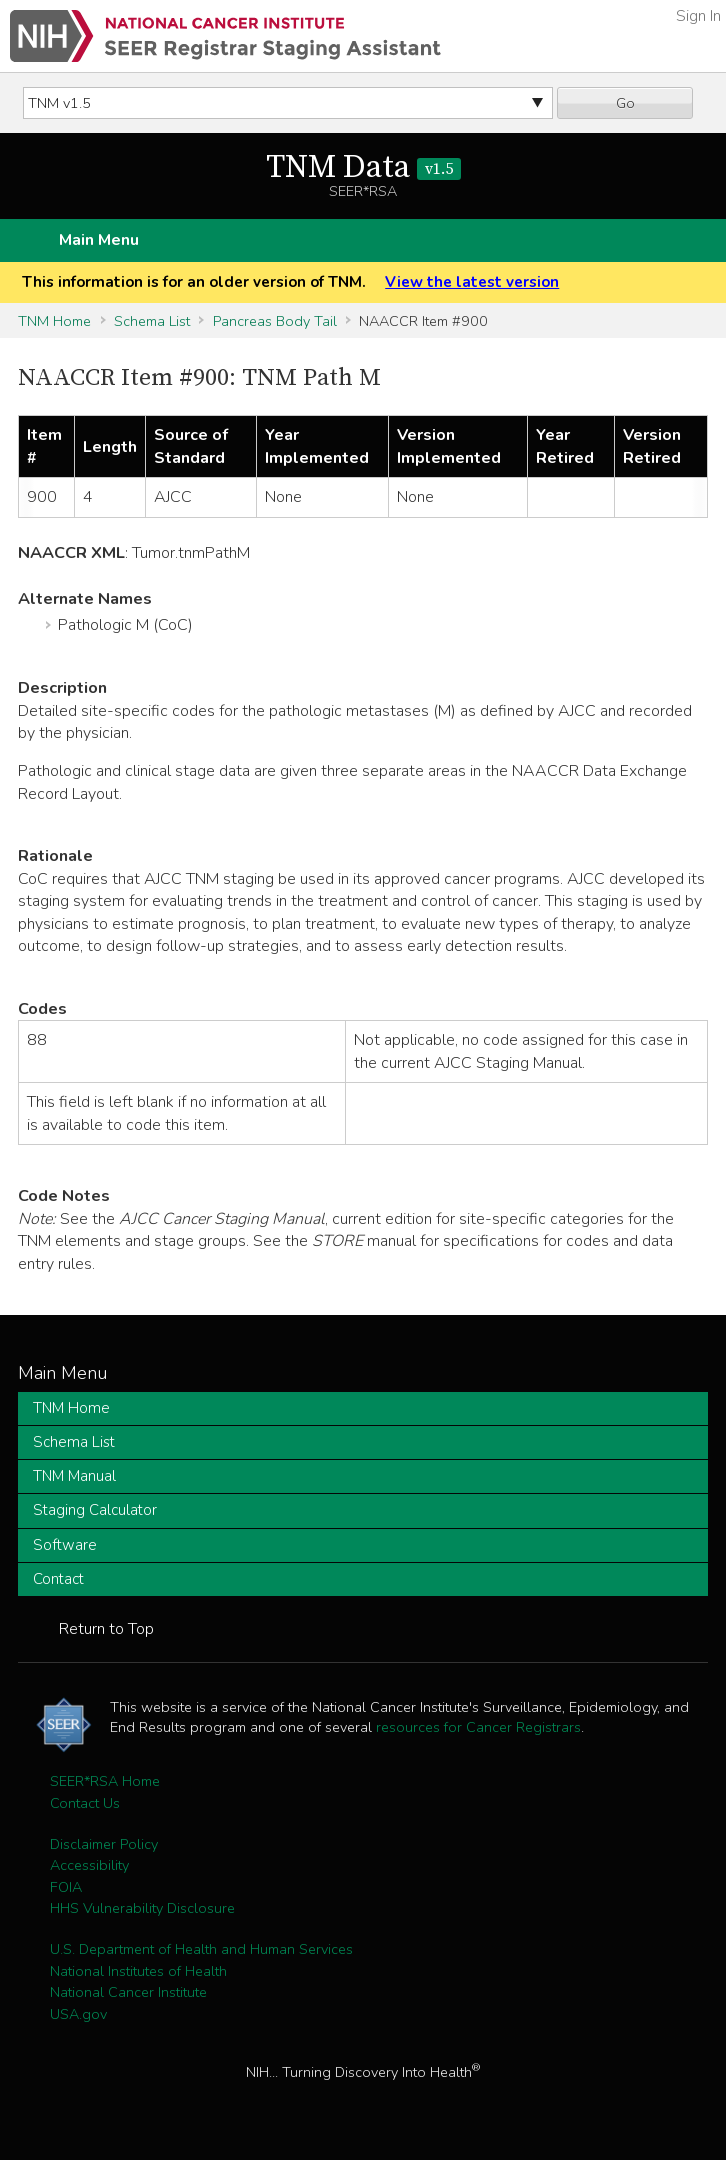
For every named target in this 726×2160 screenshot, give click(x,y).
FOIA (66, 1887)
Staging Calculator (95, 1510)
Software (65, 1545)
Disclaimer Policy (104, 1844)
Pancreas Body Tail (275, 321)
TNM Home (54, 321)
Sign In (698, 16)
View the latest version (472, 282)
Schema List (152, 321)
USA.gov (78, 2014)
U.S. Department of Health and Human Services (201, 1949)
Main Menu (99, 240)
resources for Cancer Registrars (478, 1727)
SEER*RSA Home (105, 1781)
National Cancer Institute (128, 1992)
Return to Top (106, 1629)
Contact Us (85, 1803)
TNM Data (363, 168)
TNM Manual (74, 1476)
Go (625, 103)
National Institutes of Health (138, 1971)
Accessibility (89, 1865)
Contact (58, 1579)
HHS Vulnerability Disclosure (142, 1908)
